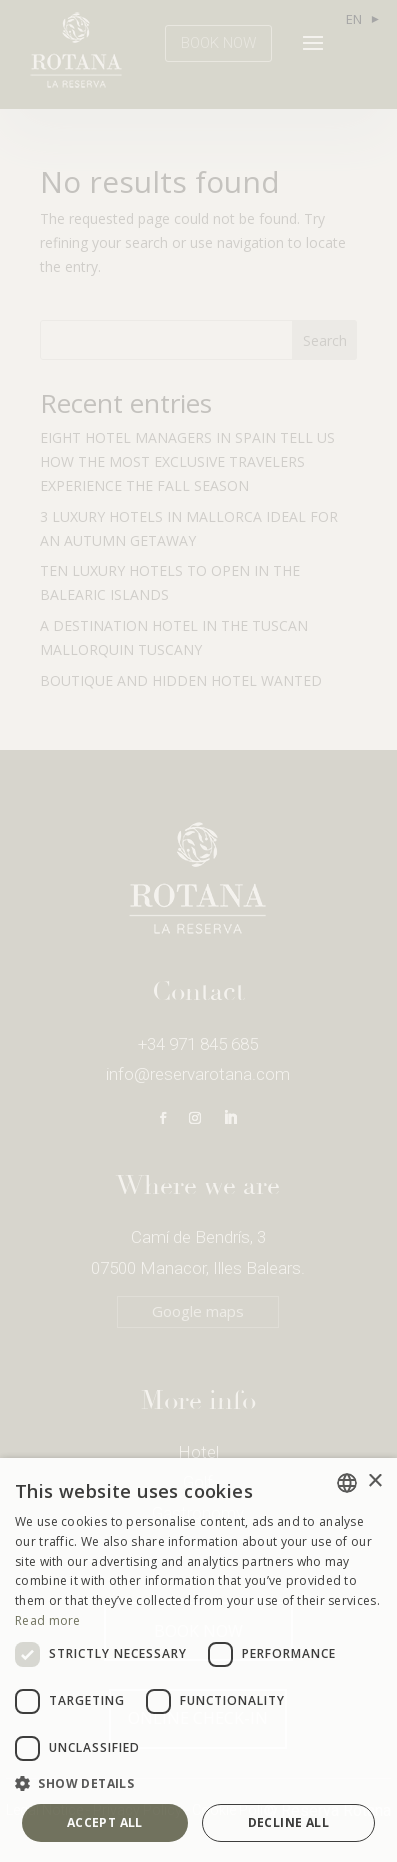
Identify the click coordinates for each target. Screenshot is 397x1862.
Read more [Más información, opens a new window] (48, 1620)
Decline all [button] (288, 1822)
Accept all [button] (105, 1822)
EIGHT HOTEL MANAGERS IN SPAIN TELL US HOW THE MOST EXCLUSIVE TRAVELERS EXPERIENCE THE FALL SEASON (187, 461)
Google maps (198, 1311)
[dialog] (198, 1660)
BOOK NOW (218, 43)
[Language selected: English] (361, 19)
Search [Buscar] (325, 340)
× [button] (374, 1481)
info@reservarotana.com (198, 1074)
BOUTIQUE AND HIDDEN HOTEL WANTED (181, 680)
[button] (198, 1784)
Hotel (198, 1452)
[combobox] (347, 1483)
